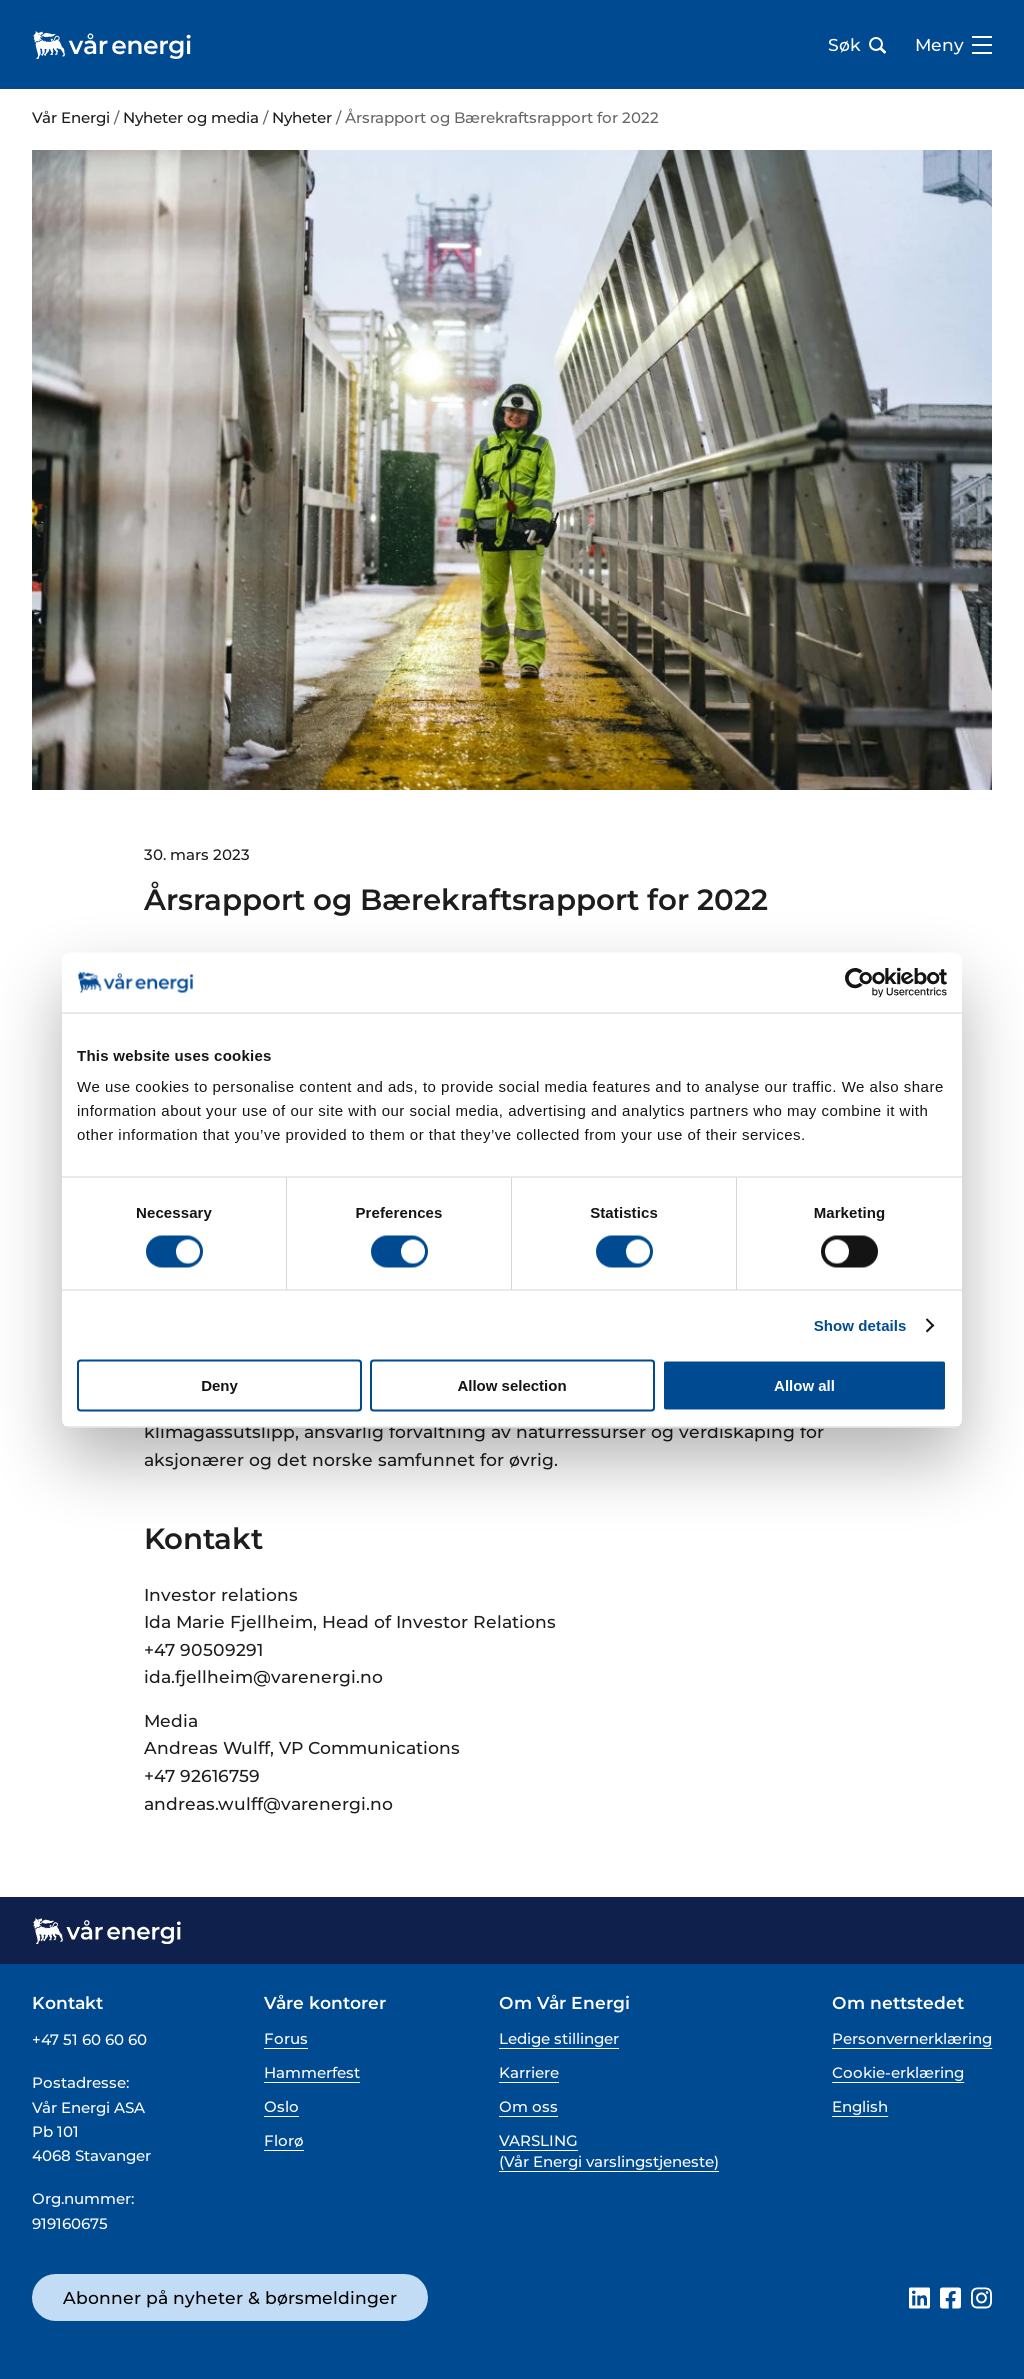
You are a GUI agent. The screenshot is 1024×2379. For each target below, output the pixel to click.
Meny (953, 45)
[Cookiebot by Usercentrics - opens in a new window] (859, 982)
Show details (860, 1324)
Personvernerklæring (912, 2038)
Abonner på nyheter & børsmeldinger (230, 2297)
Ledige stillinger (559, 2038)
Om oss (528, 2106)
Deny (219, 1385)
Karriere (529, 2072)
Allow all (804, 1385)
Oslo (281, 2106)
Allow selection (511, 1385)
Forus (286, 2038)
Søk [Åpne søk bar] (857, 45)
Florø (284, 2140)
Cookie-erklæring (898, 2072)
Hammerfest (312, 2072)
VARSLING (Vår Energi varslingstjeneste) (609, 2151)
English (860, 2106)
